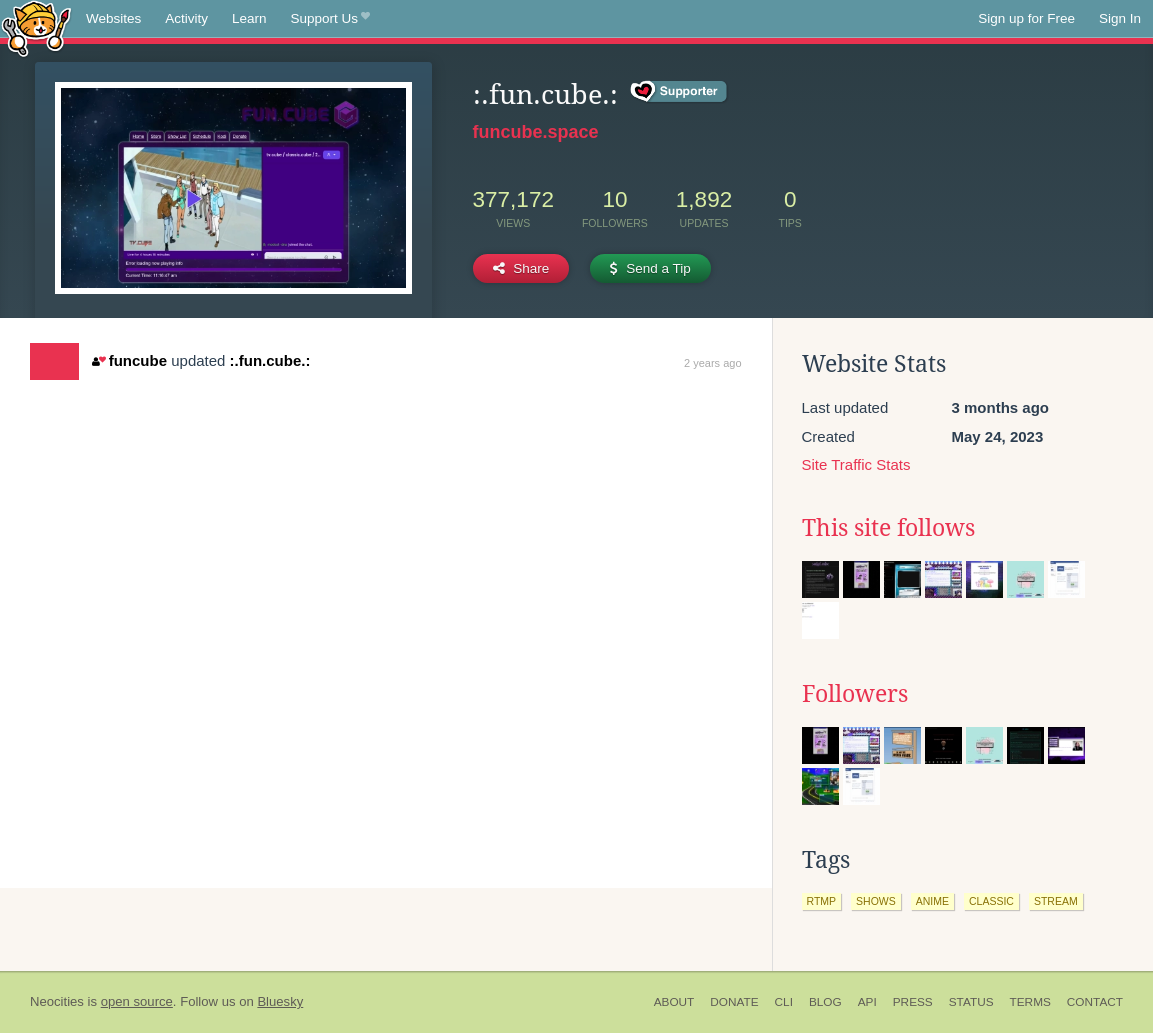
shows (876, 901)
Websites (113, 18)
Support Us (330, 19)
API (867, 1002)
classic (991, 901)
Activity (186, 18)
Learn (249, 18)
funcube (129, 360)
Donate (734, 1002)
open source (137, 1001)
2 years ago (712, 363)
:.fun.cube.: (270, 360)
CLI (784, 1002)
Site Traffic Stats (856, 464)
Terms (1030, 1002)
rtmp (822, 901)
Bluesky (280, 1001)
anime (932, 901)
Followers (855, 694)
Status (971, 1002)
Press (913, 1002)
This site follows (888, 528)
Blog (825, 1002)
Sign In (1120, 18)
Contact (1095, 1002)
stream (1056, 901)
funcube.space (536, 132)
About (674, 1002)
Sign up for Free (1026, 18)
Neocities (57, 1001)
